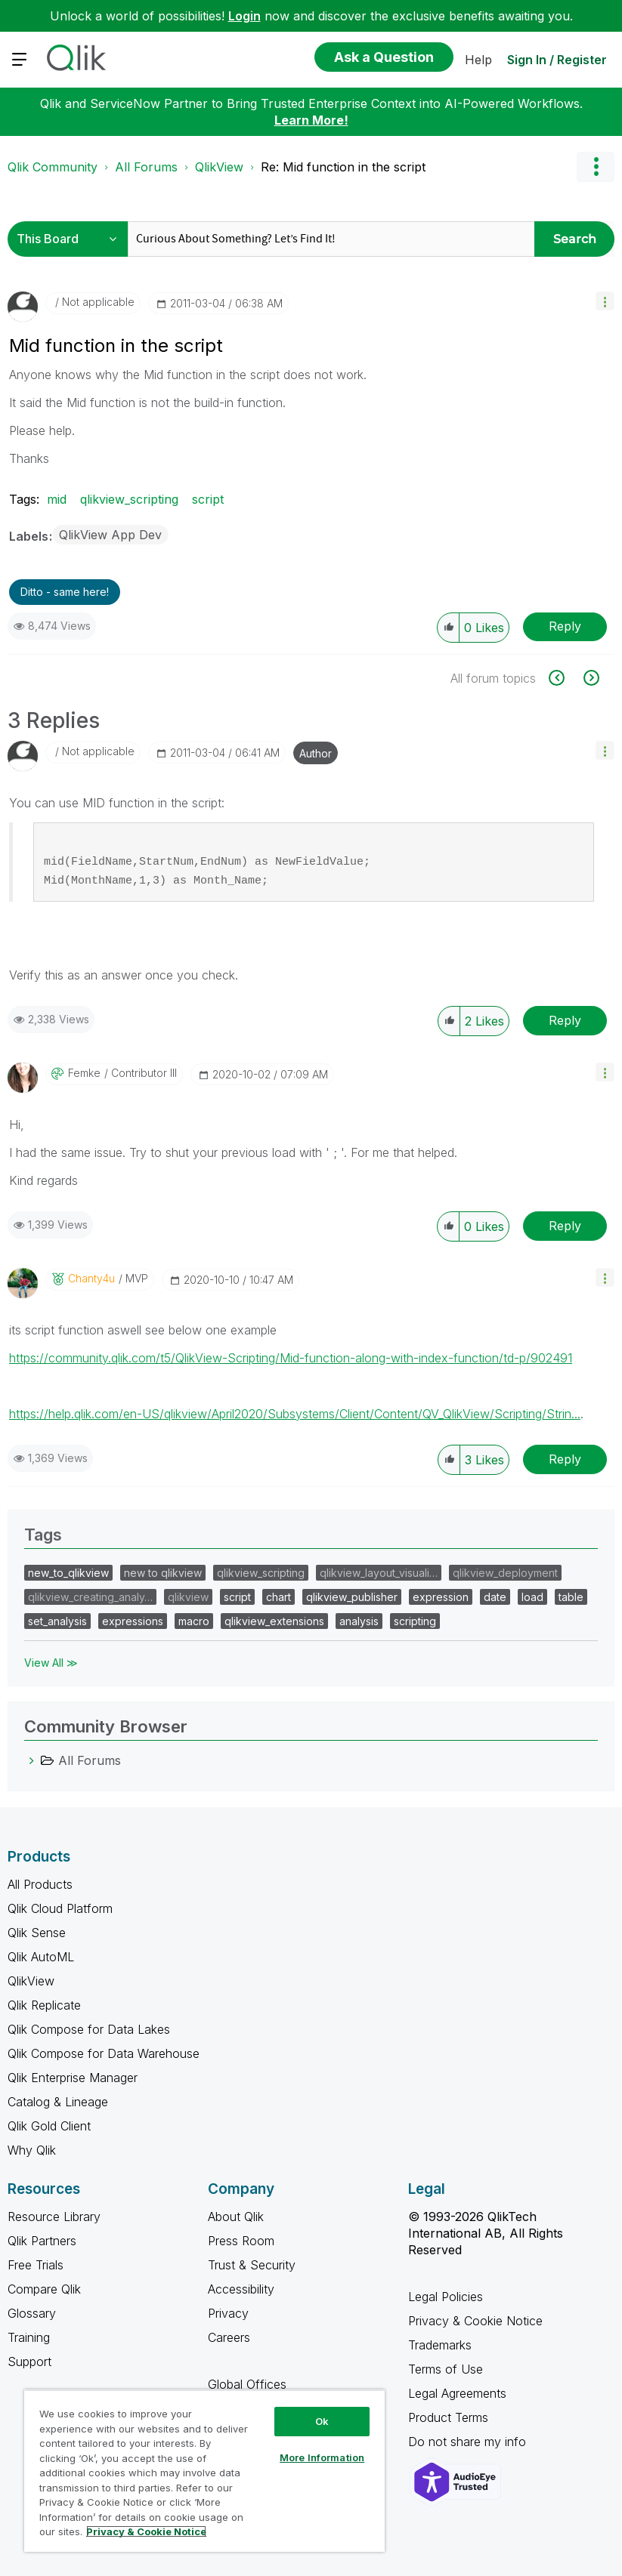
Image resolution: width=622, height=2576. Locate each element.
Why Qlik (32, 2150)
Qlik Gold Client (49, 2125)
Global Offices (247, 2384)
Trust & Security (252, 2264)
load (532, 1596)
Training (29, 2337)
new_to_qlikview (68, 1572)
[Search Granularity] (71, 239)
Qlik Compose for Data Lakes (89, 2029)
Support (29, 2361)
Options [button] (595, 167)
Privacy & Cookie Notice (475, 2320)
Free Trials (35, 2264)
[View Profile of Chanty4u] (91, 1278)
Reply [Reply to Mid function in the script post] (565, 626)
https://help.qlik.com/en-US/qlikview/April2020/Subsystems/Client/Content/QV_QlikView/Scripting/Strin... (294, 1413)
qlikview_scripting (129, 499)
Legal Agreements (457, 2393)
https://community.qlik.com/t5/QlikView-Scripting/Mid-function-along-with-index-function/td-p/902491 (290, 1357)
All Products (40, 1884)
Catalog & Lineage (58, 2101)
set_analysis (57, 1621)
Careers (229, 2337)
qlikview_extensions (274, 1621)
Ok (322, 2421)
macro (193, 1621)
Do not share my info (469, 2441)
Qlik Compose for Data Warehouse (104, 2053)
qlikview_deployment (505, 1572)
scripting (415, 1621)
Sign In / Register (557, 59)
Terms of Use (445, 2369)
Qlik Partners (42, 2240)
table (571, 1596)
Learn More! (311, 120)
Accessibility (241, 2289)
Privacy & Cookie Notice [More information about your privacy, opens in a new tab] (146, 2531)
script (208, 499)
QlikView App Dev (110, 535)
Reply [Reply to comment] (565, 1020)
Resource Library (54, 2216)
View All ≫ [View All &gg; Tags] (51, 1662)
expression (441, 1596)
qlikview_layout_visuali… (379, 1572)
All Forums (146, 166)
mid (57, 499)
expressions (132, 1621)
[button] (605, 301)
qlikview (188, 1596)
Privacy (228, 2313)
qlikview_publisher (352, 1596)
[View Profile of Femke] (84, 1073)
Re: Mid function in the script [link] (343, 166)
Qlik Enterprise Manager (73, 2077)
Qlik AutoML (41, 1956)
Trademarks (440, 2344)
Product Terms (448, 2417)
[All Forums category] (31, 1760)
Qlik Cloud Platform (60, 1908)
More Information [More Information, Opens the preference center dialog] (322, 2457)
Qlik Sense (37, 1932)
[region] (204, 2470)
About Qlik (236, 2216)
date (495, 1596)
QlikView (219, 166)
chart (278, 1596)
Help (478, 59)
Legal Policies (445, 2296)
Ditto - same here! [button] (64, 591)
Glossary (32, 2313)
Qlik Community (52, 166)
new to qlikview (163, 1572)
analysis (359, 1621)
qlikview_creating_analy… (90, 1596)
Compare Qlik (44, 2289)
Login (244, 15)
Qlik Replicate (44, 2005)
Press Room (241, 2240)
